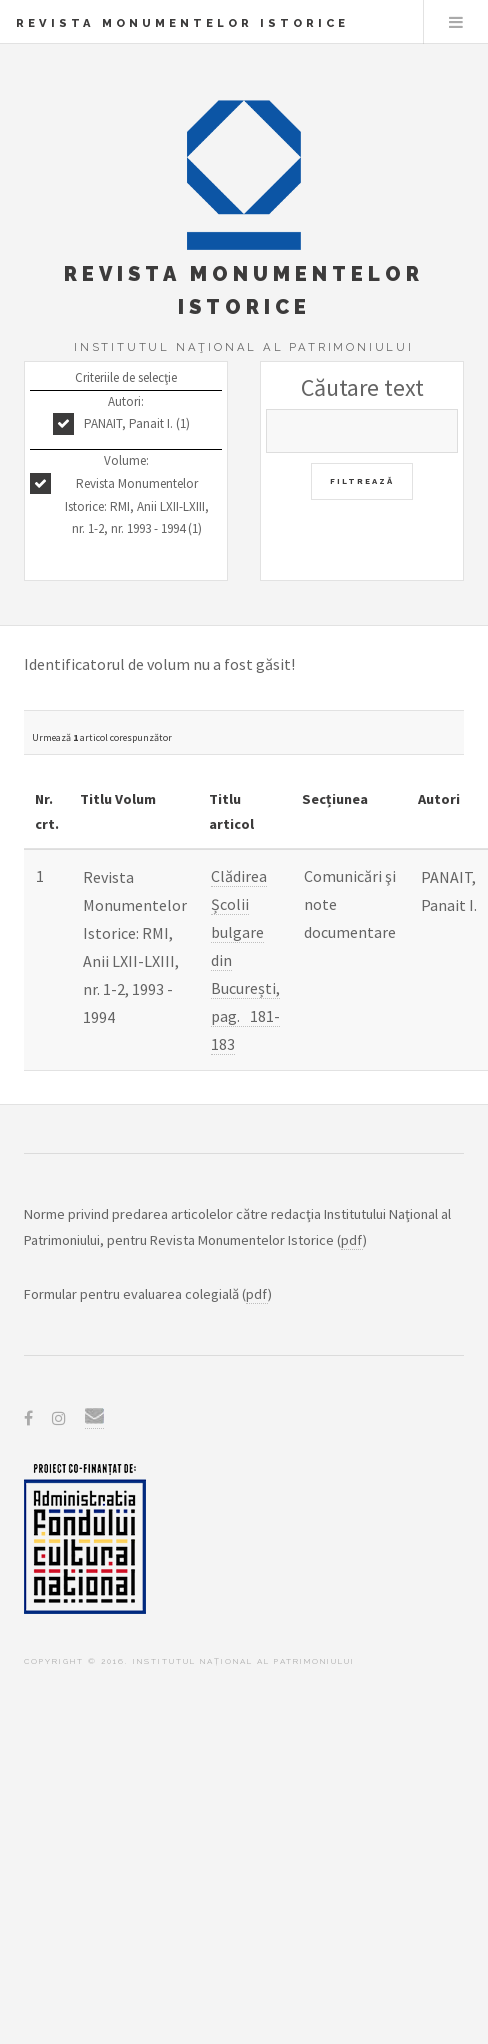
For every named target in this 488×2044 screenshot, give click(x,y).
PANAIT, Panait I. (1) (137, 423)
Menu (456, 22)
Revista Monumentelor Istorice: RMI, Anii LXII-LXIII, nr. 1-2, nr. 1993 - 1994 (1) (137, 506)
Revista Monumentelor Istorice (182, 23)
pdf (352, 1240)
